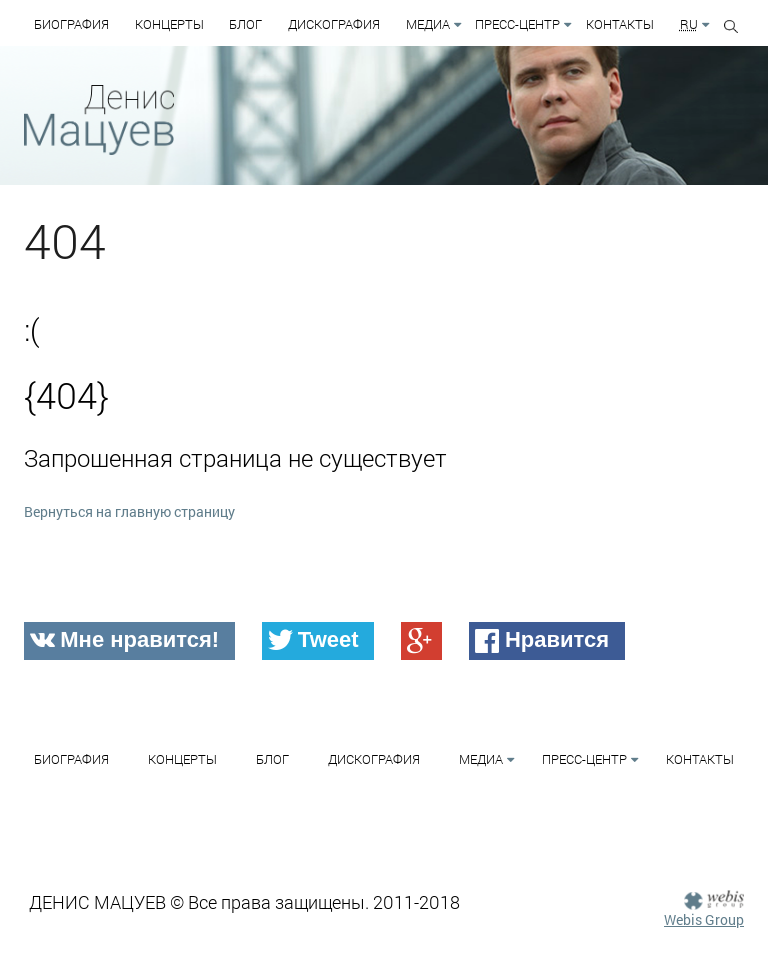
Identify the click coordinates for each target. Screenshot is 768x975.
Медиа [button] (428, 24)
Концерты (169, 24)
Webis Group (704, 919)
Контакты (620, 24)
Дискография (334, 24)
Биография (71, 24)
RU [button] (689, 24)
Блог (245, 24)
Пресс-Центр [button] (517, 24)
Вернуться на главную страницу (129, 511)
